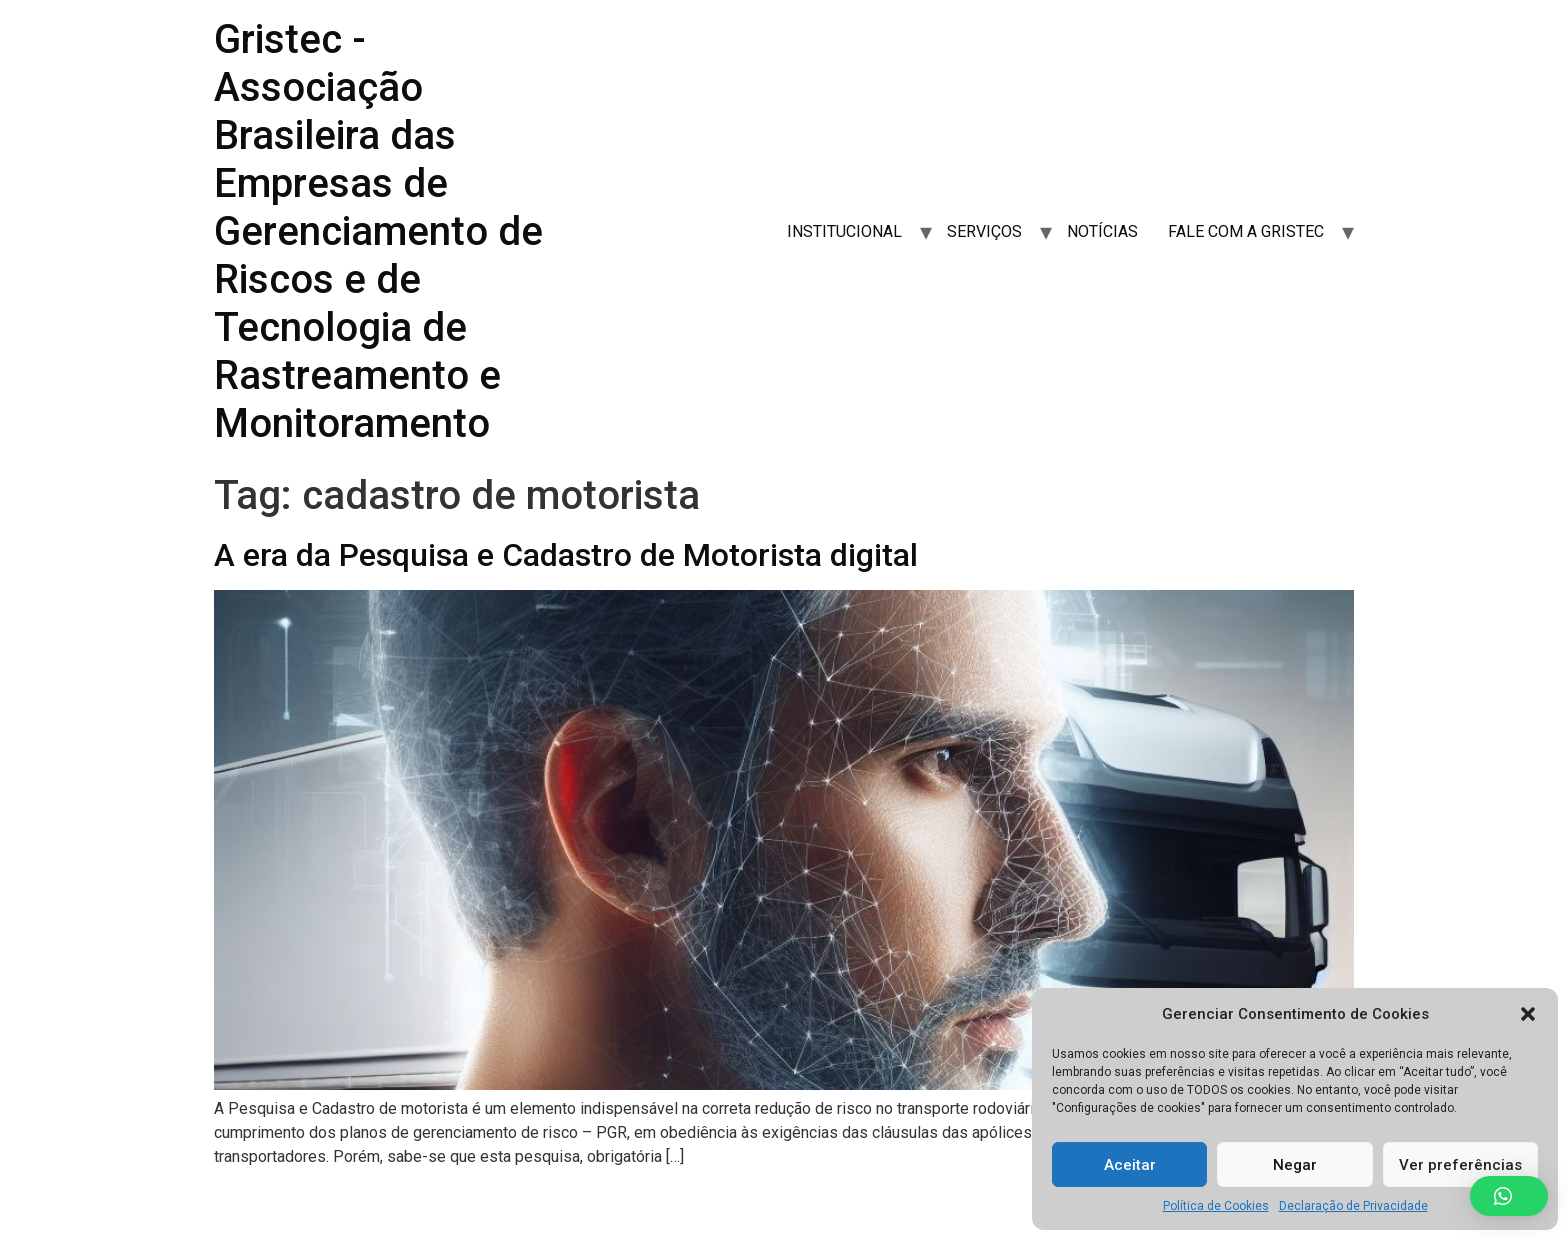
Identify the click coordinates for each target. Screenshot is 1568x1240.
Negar (1295, 1165)
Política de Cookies (1216, 1206)
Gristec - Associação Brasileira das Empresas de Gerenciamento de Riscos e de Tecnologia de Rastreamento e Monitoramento (378, 231)
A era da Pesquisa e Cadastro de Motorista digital (566, 555)
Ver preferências (1460, 1165)
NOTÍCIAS (1102, 231)
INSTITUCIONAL (844, 231)
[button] (1528, 1014)
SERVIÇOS (984, 231)
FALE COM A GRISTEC (1246, 231)
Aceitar (1130, 1165)
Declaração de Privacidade (1353, 1206)
